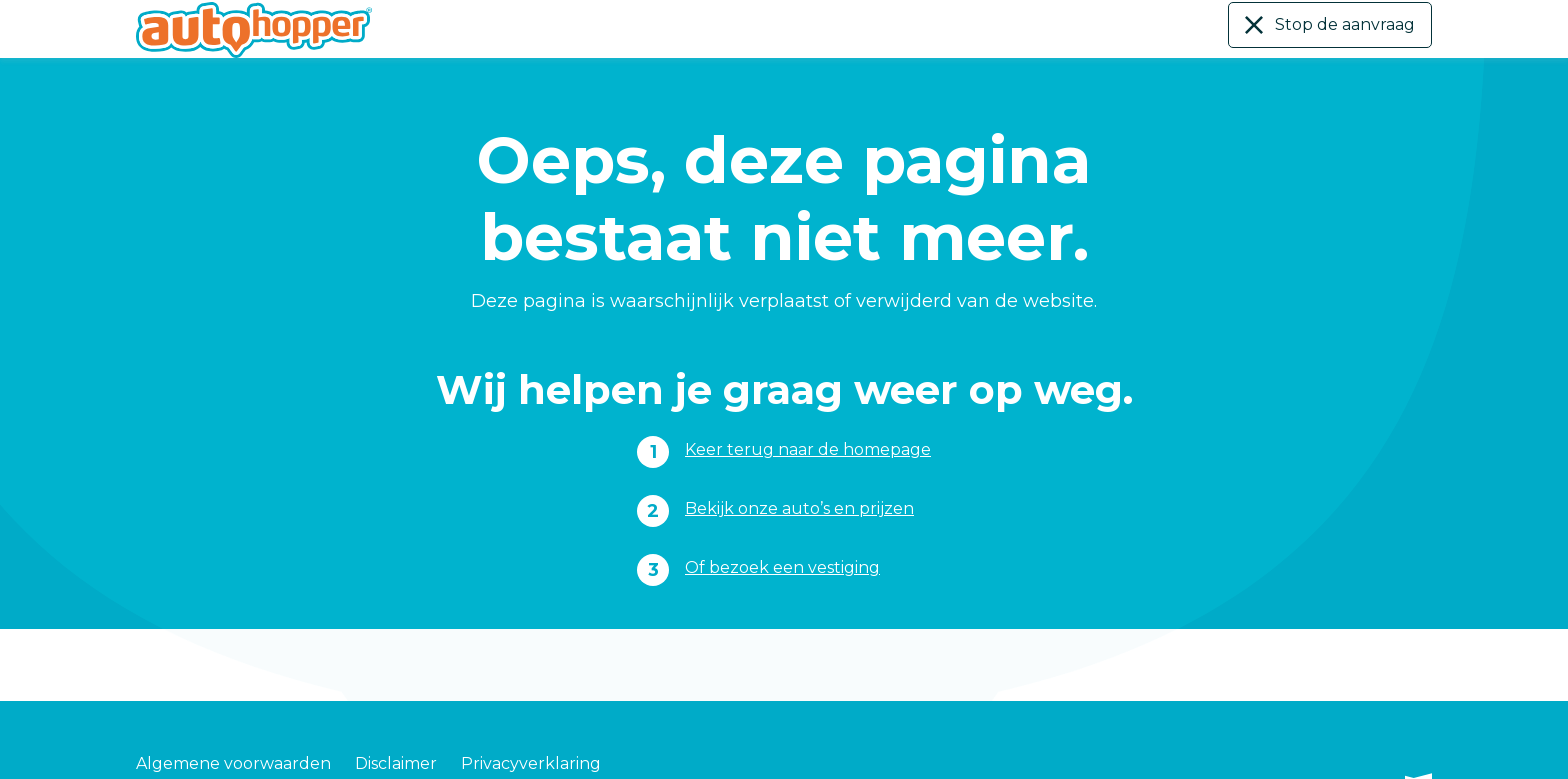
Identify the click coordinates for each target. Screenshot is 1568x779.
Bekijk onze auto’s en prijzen (800, 508)
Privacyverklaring (531, 739)
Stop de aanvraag (1336, 26)
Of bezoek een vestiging (780, 567)
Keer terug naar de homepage (808, 449)
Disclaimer (396, 739)
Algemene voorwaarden (233, 739)
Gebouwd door (1351, 740)
